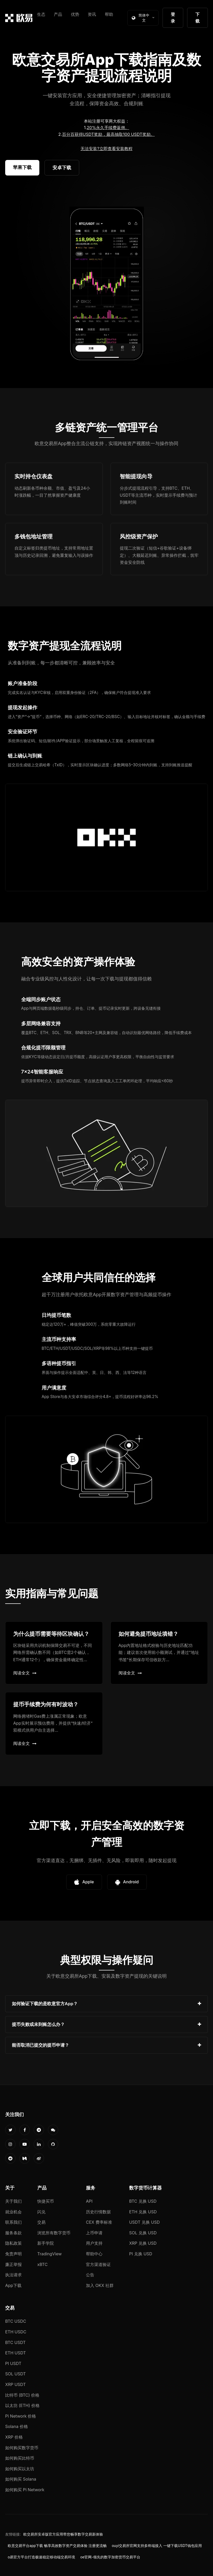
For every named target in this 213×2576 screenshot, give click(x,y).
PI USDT (13, 2363)
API (89, 2201)
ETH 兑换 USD (143, 2211)
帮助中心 (94, 2253)
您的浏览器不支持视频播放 (106, 284)
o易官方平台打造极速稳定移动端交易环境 (41, 2557)
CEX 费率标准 (99, 2222)
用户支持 (94, 2243)
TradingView (49, 2253)
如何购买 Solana (20, 2479)
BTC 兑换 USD (143, 2201)
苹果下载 (22, 167)
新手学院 (45, 2243)
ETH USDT (15, 2352)
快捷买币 (45, 2201)
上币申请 (94, 2232)
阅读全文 (24, 1672)
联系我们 (13, 2222)
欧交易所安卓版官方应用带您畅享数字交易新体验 (63, 2534)
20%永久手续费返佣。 (108, 127)
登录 (173, 18)
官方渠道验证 (98, 2264)
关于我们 (13, 2201)
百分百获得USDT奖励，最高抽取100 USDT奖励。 (108, 134)
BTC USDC (15, 2321)
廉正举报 (13, 2264)
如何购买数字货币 (21, 2447)
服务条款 (13, 2232)
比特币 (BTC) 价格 (22, 2395)
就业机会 (13, 2211)
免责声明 (13, 2253)
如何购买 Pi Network (24, 2489)
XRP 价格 (14, 2437)
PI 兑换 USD (140, 2253)
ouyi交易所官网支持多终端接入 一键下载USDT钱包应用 (157, 2546)
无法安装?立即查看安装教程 (106, 148)
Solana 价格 (16, 2426)
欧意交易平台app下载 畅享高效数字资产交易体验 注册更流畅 (57, 2546)
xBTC (42, 2264)
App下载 (13, 2285)
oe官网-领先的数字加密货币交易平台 (110, 2557)
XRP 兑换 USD (143, 2243)
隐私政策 (13, 2243)
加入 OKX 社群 (100, 2285)
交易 (41, 2222)
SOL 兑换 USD (143, 2232)
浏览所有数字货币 (53, 2232)
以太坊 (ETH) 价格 (22, 2405)
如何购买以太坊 (19, 2468)
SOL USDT (15, 2373)
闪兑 (41, 2211)
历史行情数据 (98, 2211)
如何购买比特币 (19, 2458)
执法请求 (13, 2274)
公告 (90, 2274)
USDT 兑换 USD (144, 2222)
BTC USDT (15, 2342)
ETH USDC (15, 2331)
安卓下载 (62, 167)
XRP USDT (15, 2384)
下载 (197, 18)
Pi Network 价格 (20, 2416)
